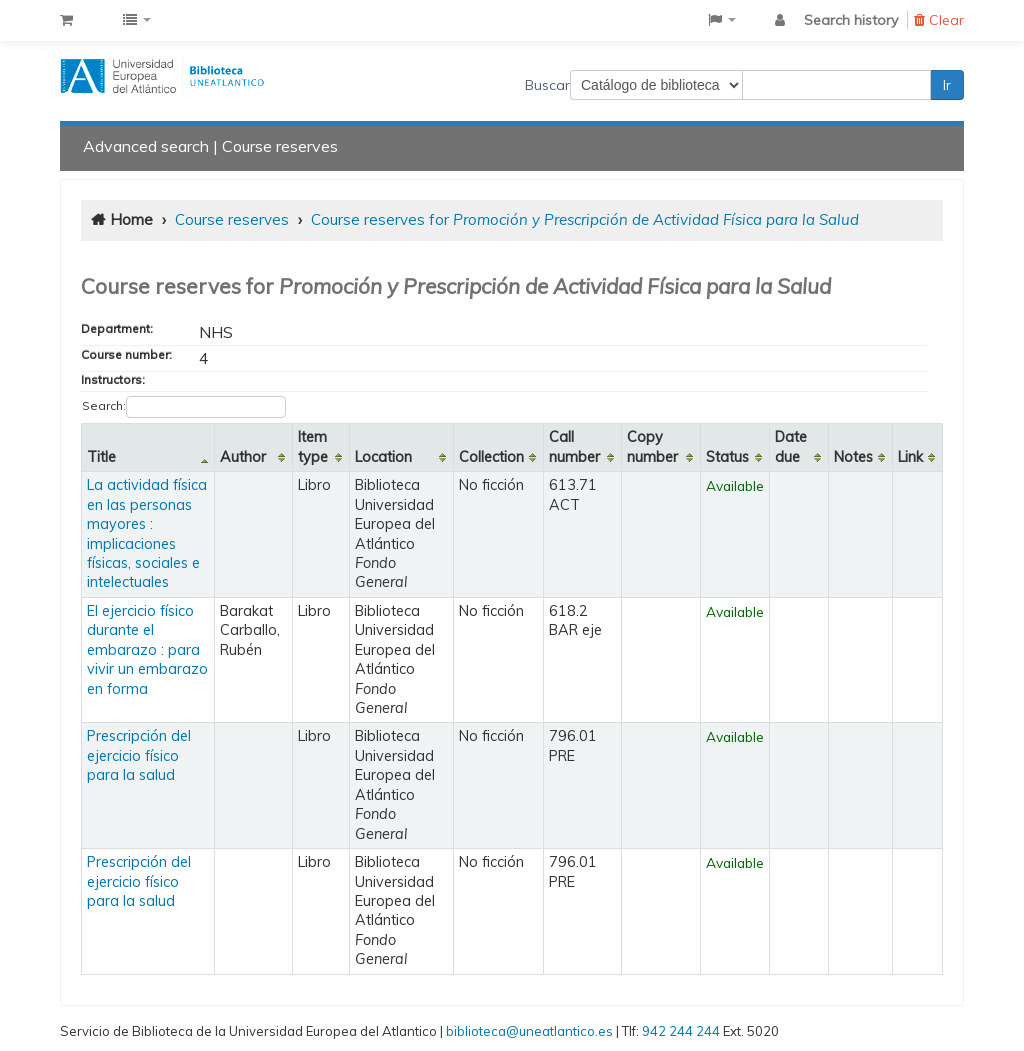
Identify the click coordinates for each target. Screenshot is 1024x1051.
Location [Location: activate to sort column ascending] (383, 457)
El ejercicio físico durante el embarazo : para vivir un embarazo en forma (147, 650)
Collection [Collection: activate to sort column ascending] (491, 457)
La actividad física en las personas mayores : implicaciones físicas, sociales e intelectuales (147, 533)
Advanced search (146, 146)
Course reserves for (585, 219)
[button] (66, 20)
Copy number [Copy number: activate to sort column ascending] (652, 446)
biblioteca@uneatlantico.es (529, 1031)
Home (131, 219)
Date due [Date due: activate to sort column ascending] (791, 446)
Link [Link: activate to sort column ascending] (910, 457)
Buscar (547, 85)
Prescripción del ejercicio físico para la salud (139, 755)
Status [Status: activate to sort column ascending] (727, 457)
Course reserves (280, 146)
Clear (939, 20)
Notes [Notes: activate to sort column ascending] (853, 457)
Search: (184, 407)
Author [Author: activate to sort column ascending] (243, 457)
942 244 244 (681, 1031)
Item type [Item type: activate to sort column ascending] (313, 446)
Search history (851, 20)
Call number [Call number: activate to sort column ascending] (574, 446)
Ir (947, 85)
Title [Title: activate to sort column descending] (101, 457)
